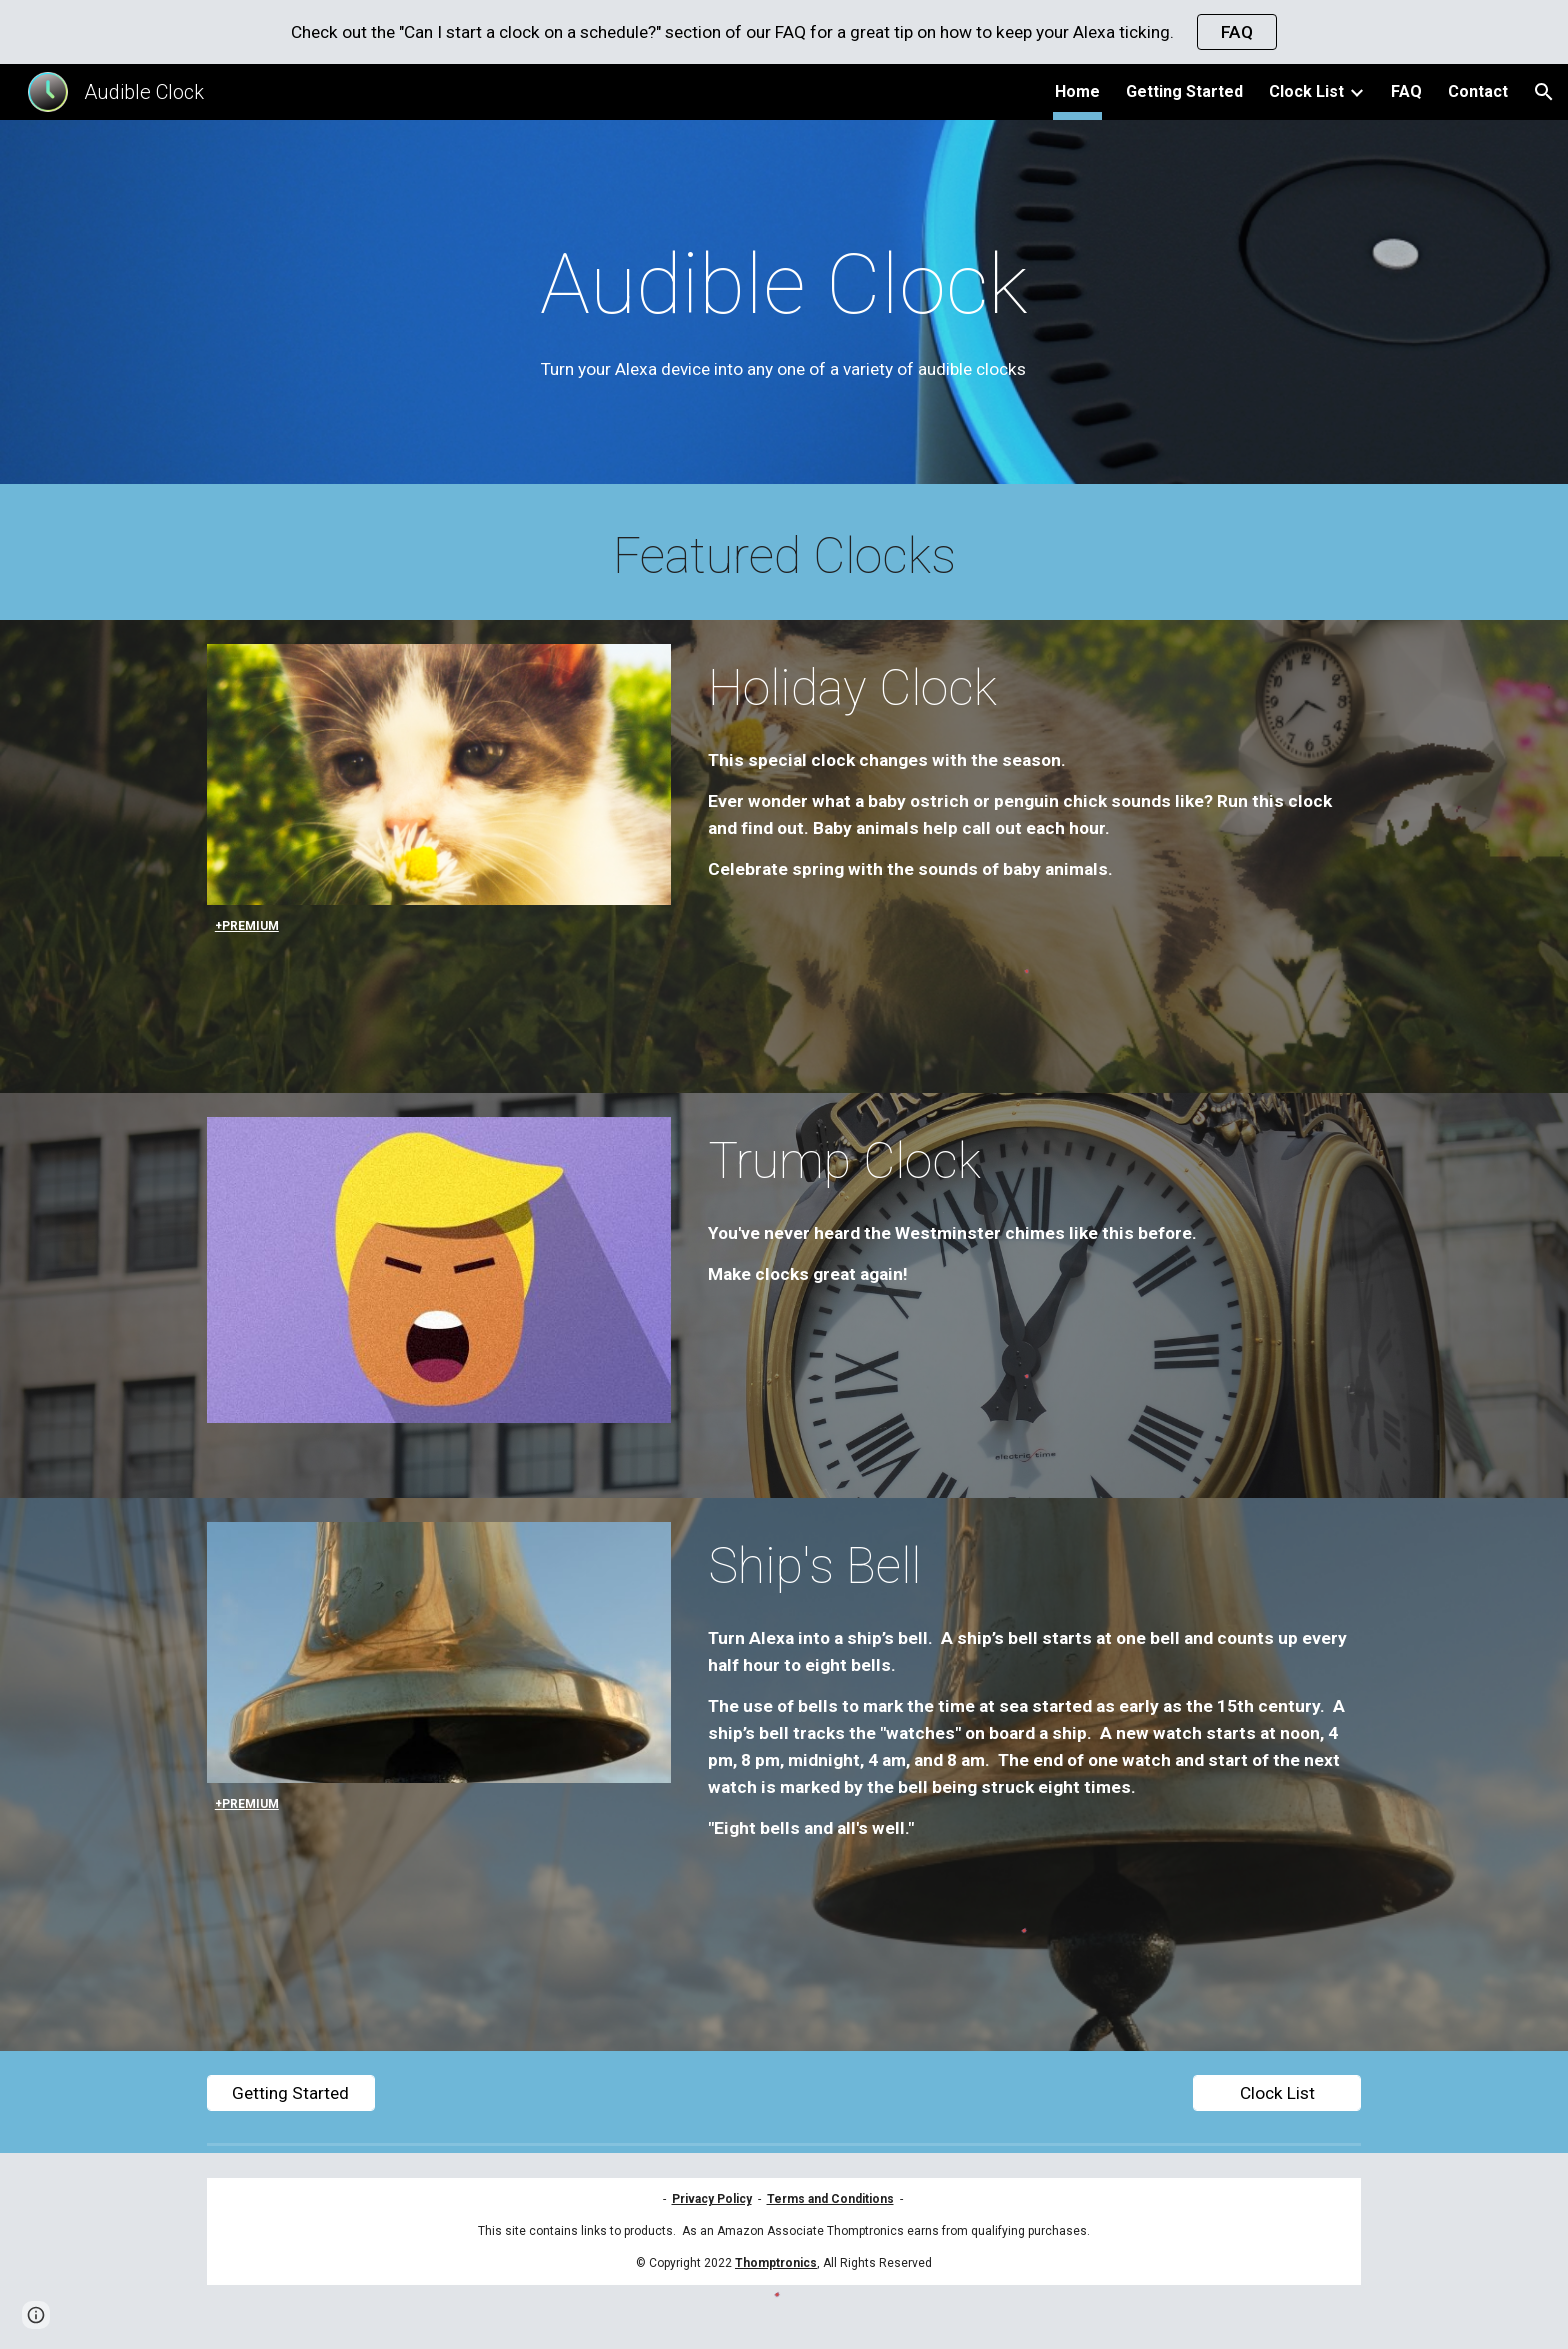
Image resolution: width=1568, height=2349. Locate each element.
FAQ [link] (1406, 91)
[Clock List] (1277, 2093)
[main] (784, 307)
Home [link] (1077, 91)
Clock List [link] (1306, 91)
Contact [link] (1478, 91)
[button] (1544, 92)
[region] (784, 32)
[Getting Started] (291, 2093)
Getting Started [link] (1184, 91)
